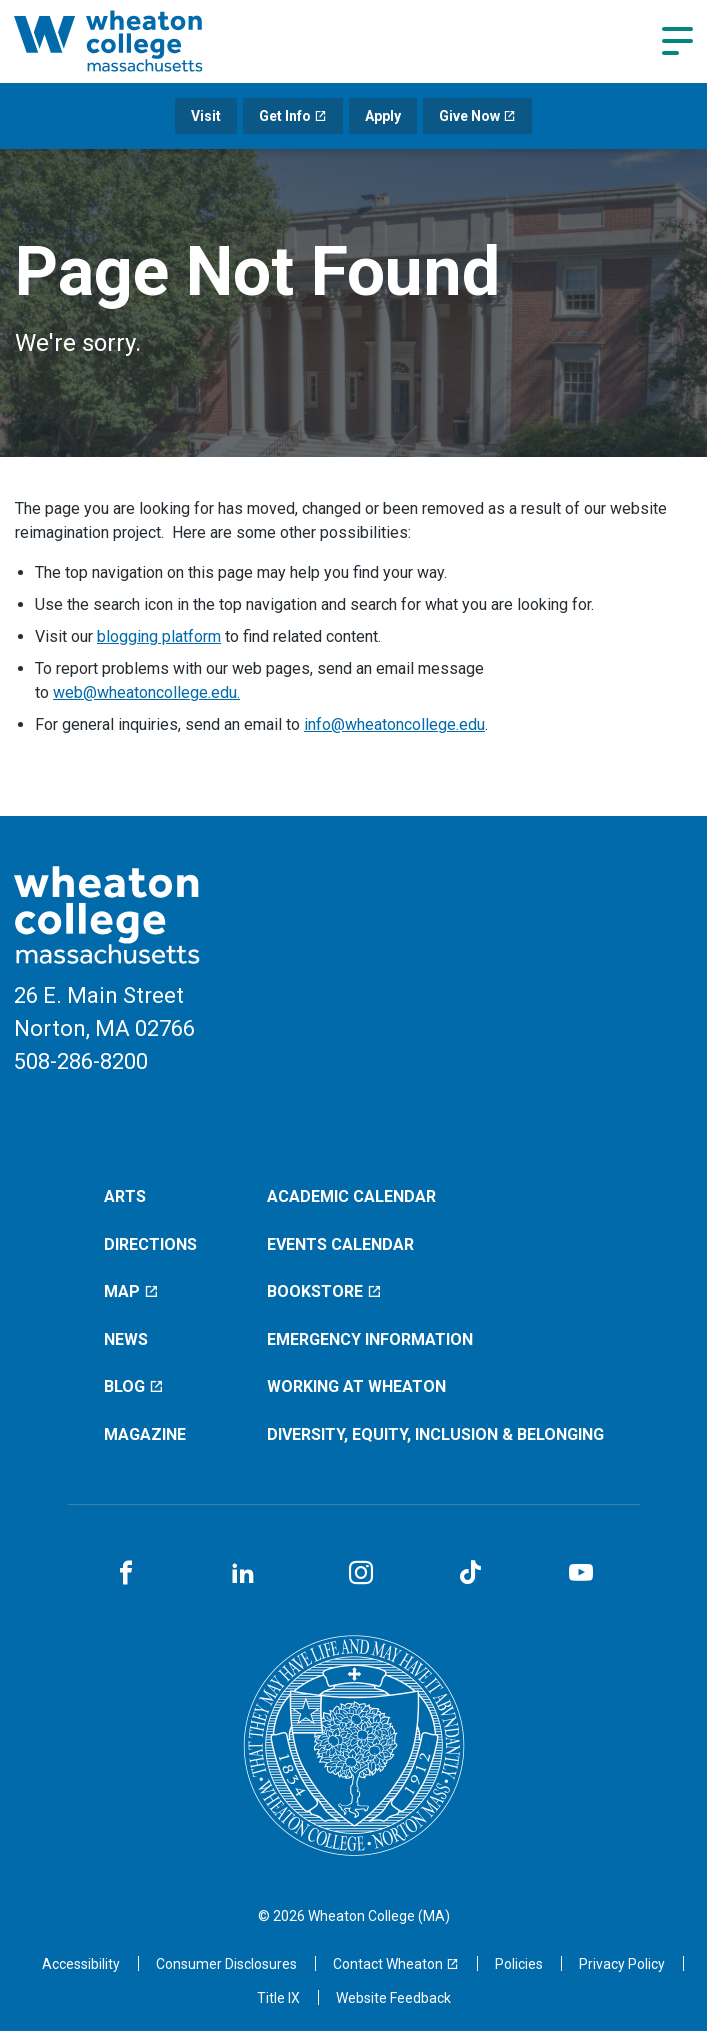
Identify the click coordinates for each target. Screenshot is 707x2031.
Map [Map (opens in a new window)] (131, 1291)
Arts (125, 1196)
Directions (150, 1244)
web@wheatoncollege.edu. (146, 692)
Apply (383, 116)
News (126, 1339)
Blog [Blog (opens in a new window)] (134, 1386)
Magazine (145, 1434)
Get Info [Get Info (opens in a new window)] (293, 116)
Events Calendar (340, 1244)
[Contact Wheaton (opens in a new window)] (396, 1964)
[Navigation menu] (677, 41)
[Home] (134, 41)
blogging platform (159, 636)
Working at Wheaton (356, 1386)
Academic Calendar (351, 1196)
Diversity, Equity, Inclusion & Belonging (435, 1434)
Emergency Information (370, 1339)
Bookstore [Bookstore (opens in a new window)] (324, 1291)
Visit (206, 116)
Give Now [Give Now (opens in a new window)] (477, 116)
